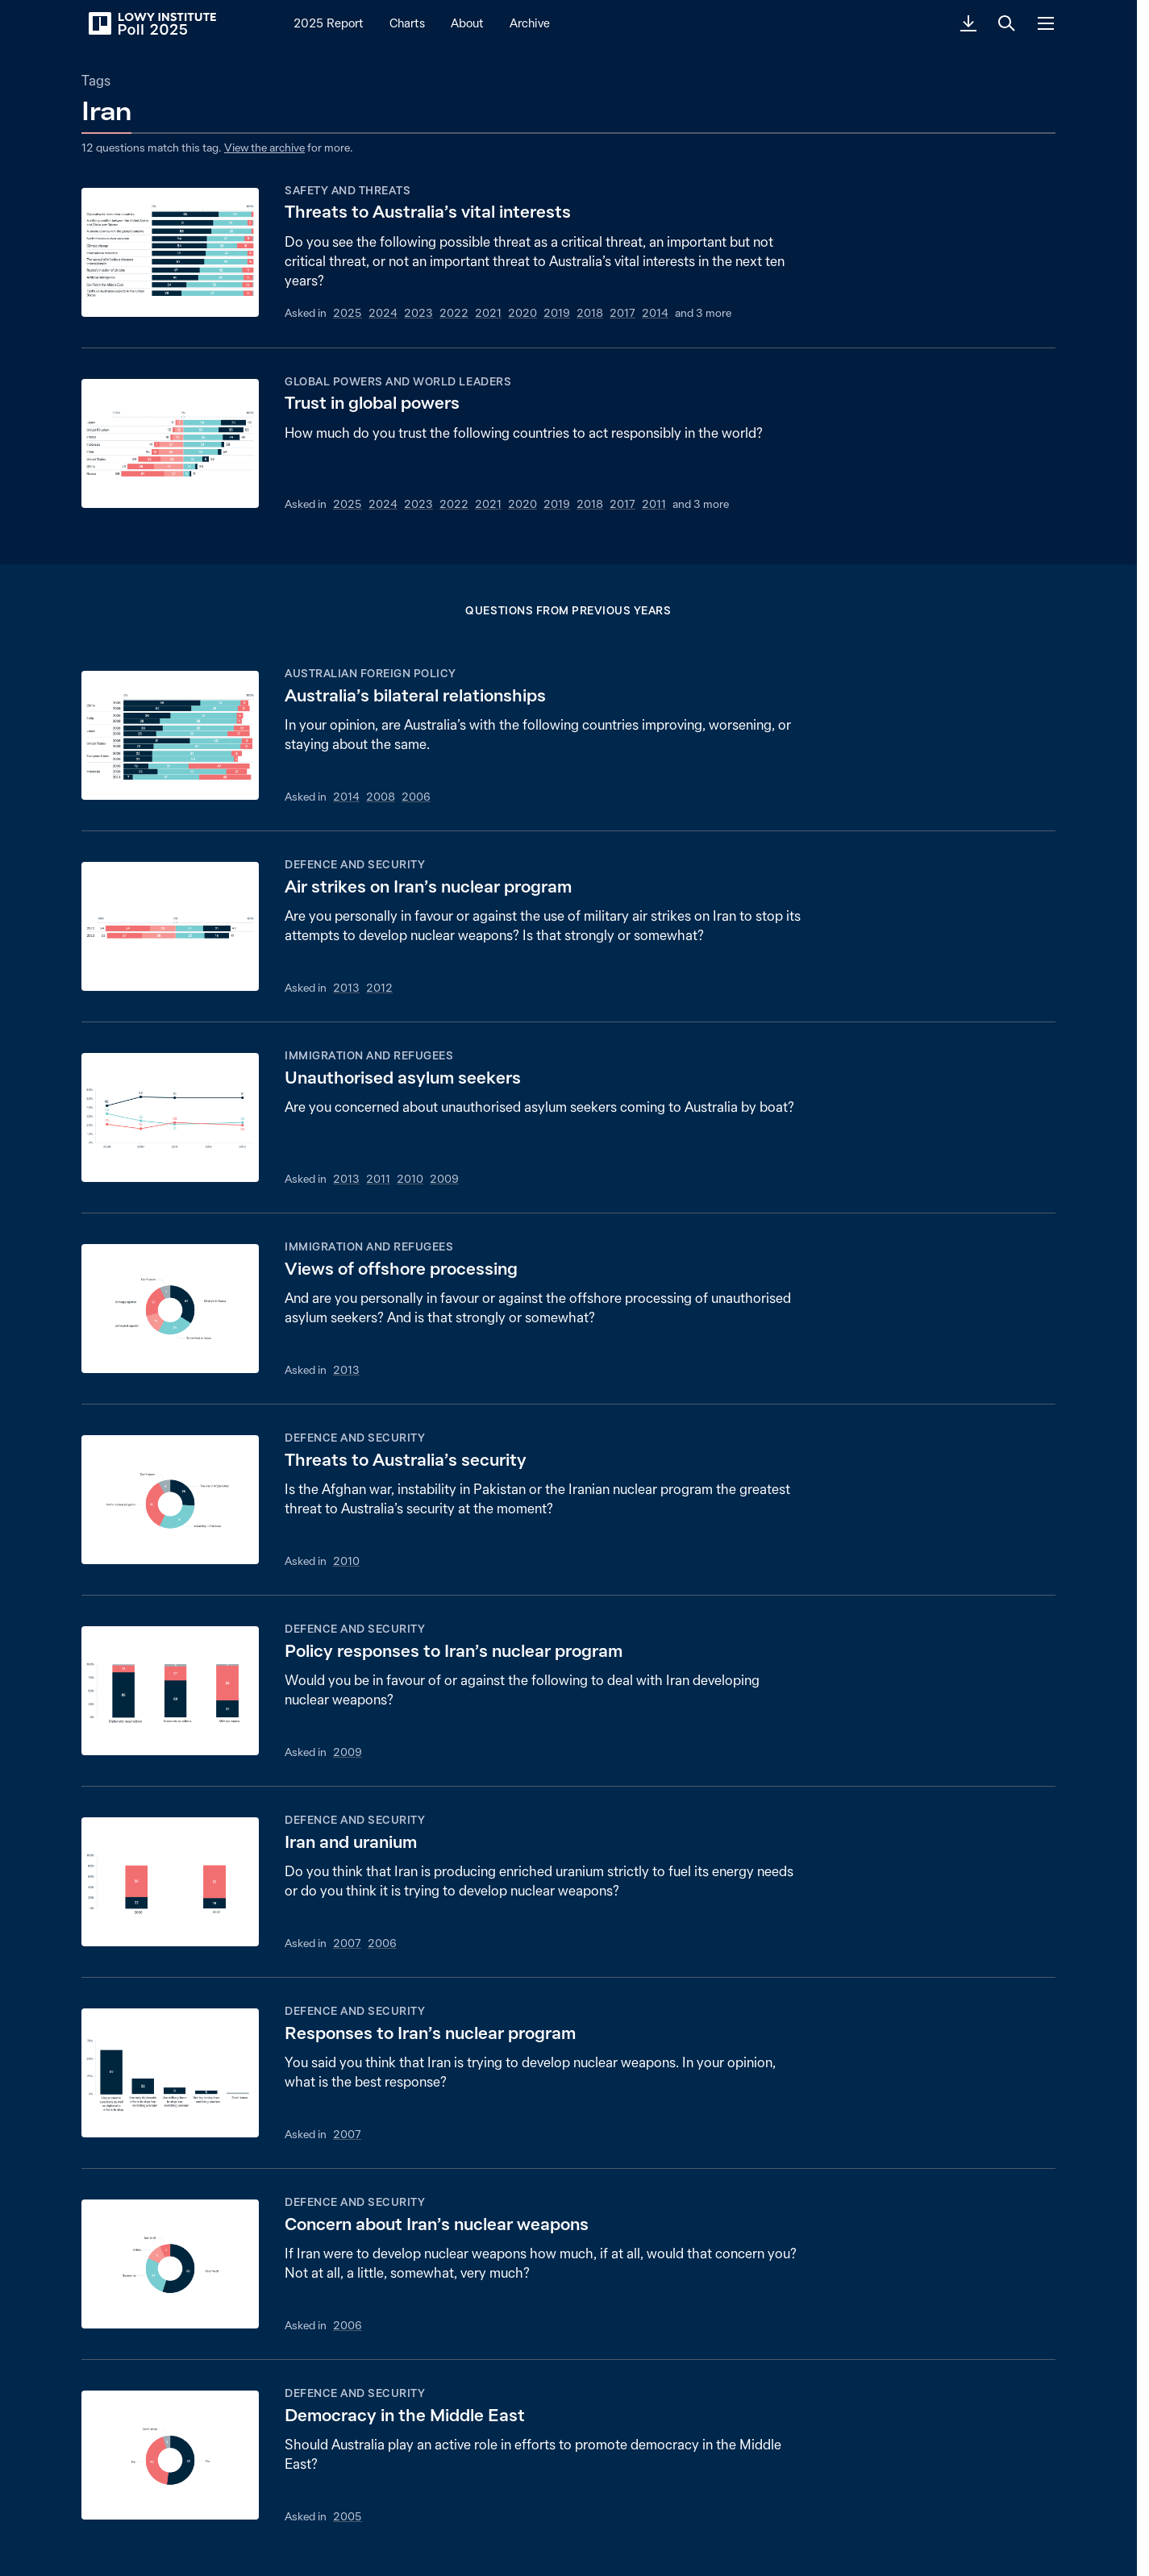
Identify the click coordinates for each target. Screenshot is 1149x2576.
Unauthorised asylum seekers (403, 1077)
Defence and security (355, 864)
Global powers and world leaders (398, 381)
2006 (416, 796)
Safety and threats (347, 190)
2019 (556, 313)
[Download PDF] (968, 23)
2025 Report (328, 23)
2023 (418, 313)
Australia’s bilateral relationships (415, 695)
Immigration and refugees (369, 1055)
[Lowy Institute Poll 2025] (151, 23)
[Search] (1007, 23)
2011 (654, 504)
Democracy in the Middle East (405, 2415)
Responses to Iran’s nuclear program (430, 2033)
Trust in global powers (372, 403)
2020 (522, 313)
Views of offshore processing (401, 1269)
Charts (407, 23)
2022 (453, 313)
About (467, 23)
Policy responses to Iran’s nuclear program (453, 1651)
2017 (622, 313)
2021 (488, 313)
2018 (590, 313)
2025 (347, 313)
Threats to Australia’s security (406, 1460)
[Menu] (1046, 23)
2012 (379, 987)
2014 (655, 313)
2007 (347, 1943)
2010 (410, 1178)
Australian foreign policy (370, 673)
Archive (530, 23)
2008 (380, 796)
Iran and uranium (351, 1842)
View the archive (264, 147)
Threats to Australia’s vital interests (428, 212)
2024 (383, 313)
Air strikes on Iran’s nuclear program (428, 886)
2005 (347, 2516)
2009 (444, 1178)
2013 (346, 987)
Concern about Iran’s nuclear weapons (437, 2224)
